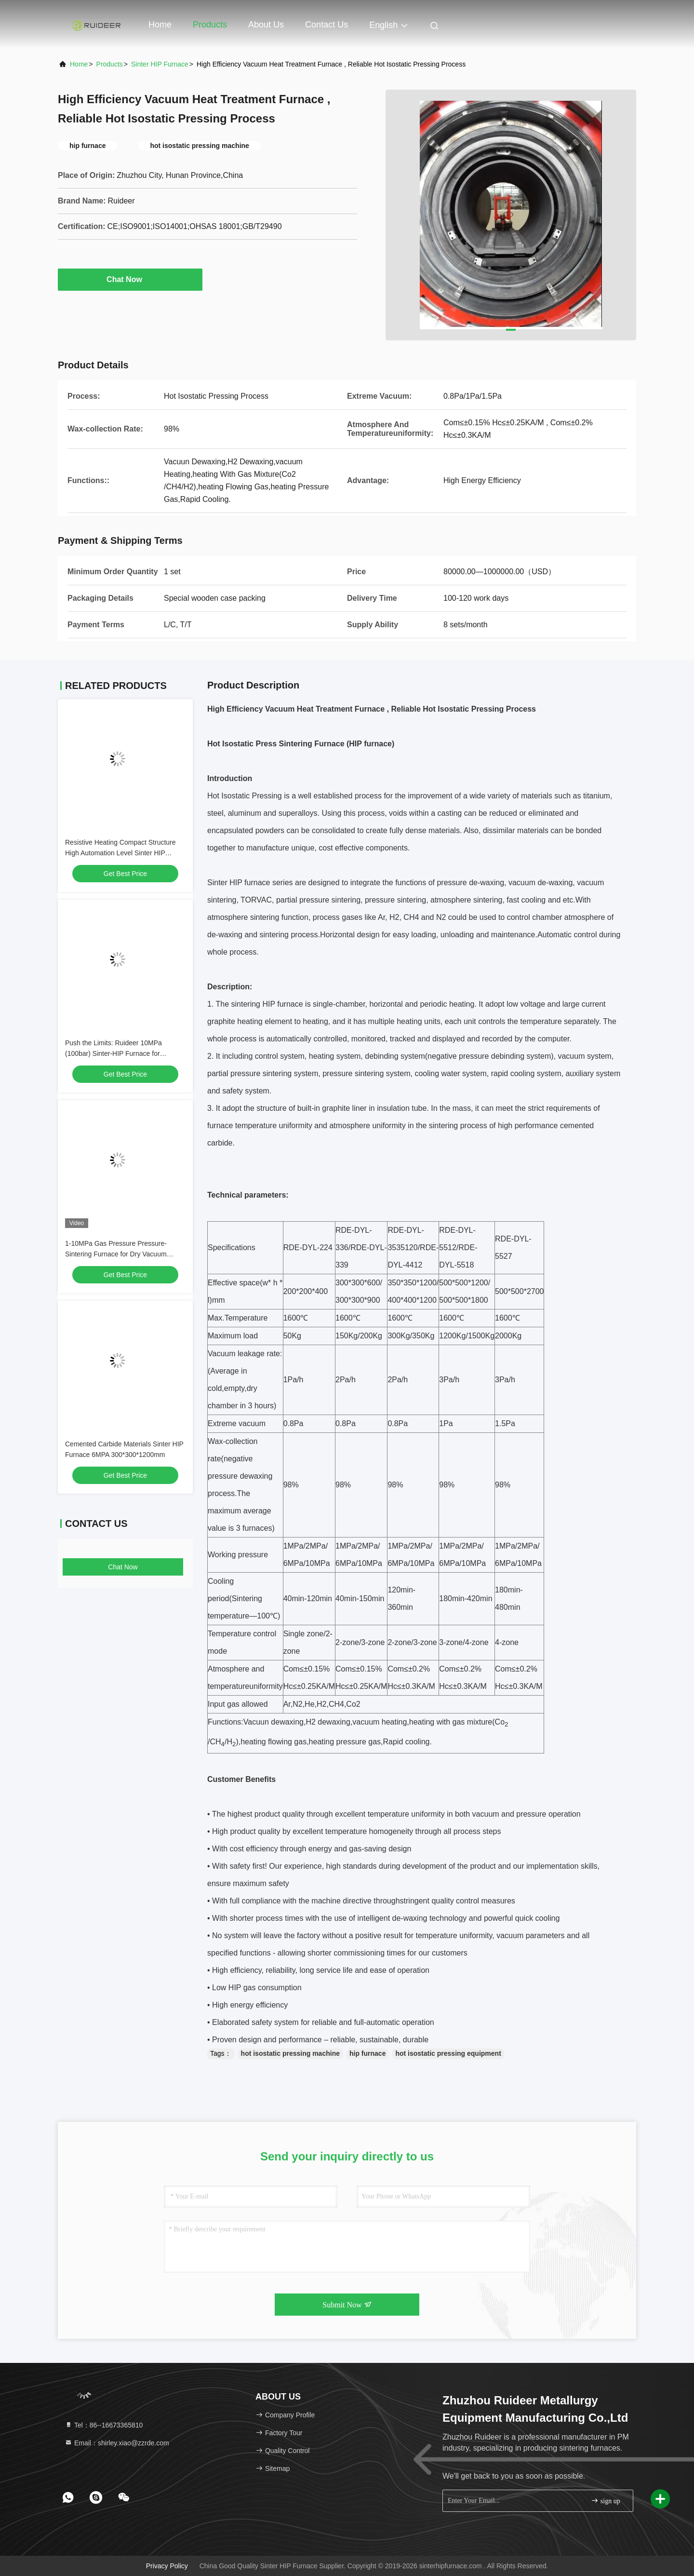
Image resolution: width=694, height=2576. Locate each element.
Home (160, 24)
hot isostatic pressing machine (290, 2053)
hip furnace (367, 2053)
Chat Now (130, 279)
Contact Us (326, 24)
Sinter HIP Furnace (159, 64)
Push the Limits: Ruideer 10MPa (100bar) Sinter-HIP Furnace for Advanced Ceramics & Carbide (113, 1053)
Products (210, 24)
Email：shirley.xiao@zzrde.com (117, 2443)
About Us (266, 24)
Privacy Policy (167, 2566)
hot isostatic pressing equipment (448, 2053)
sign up (605, 2500)
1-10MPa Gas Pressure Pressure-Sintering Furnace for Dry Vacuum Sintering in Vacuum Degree (116, 1254)
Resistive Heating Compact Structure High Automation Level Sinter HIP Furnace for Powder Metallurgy (120, 852)
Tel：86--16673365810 (104, 2425)
